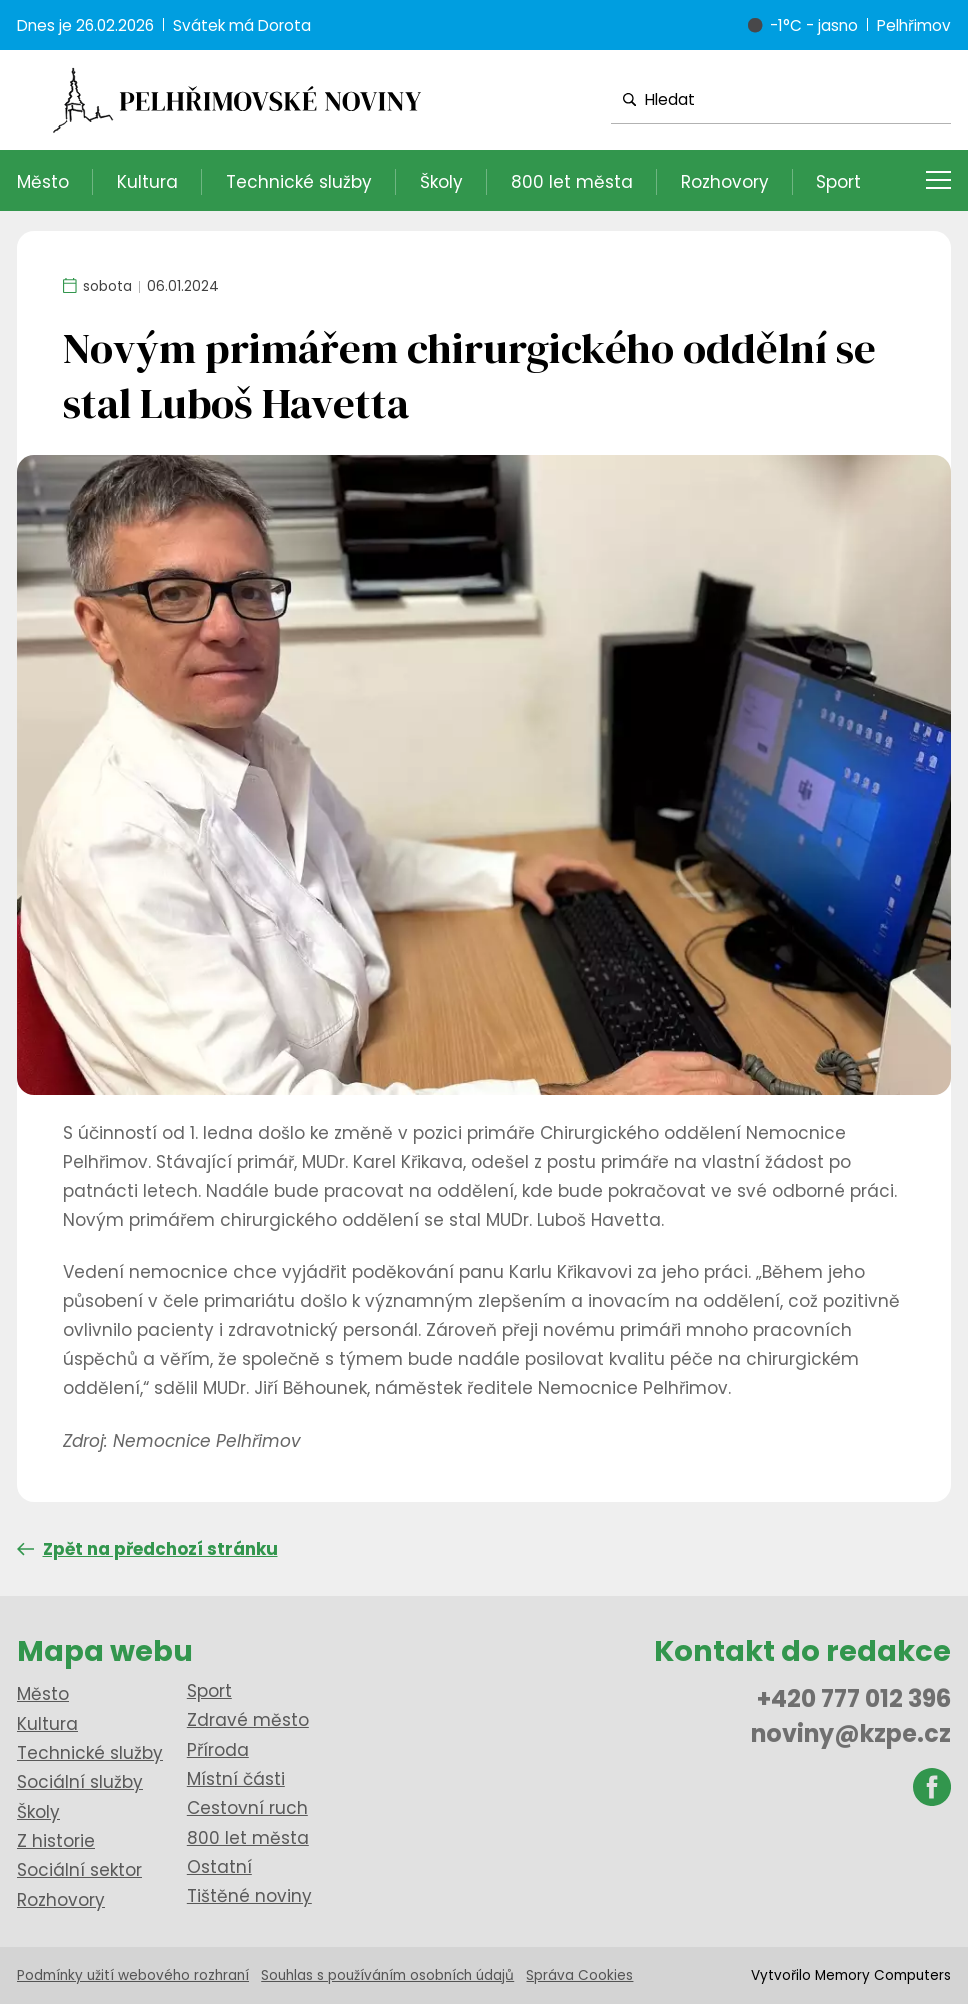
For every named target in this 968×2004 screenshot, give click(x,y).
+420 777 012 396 (854, 1698)
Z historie (56, 1841)
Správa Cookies (579, 1975)
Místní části (236, 1779)
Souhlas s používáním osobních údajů (387, 1975)
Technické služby (299, 182)
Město (43, 182)
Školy (441, 182)
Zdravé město (248, 1720)
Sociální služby (80, 1782)
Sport (838, 182)
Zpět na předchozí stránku (147, 1549)
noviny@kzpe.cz (851, 1733)
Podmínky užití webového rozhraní (133, 1975)
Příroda (218, 1750)
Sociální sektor (79, 1870)
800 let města (572, 182)
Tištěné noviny (249, 1896)
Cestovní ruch (247, 1808)
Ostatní (219, 1867)
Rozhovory (725, 182)
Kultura (147, 182)
